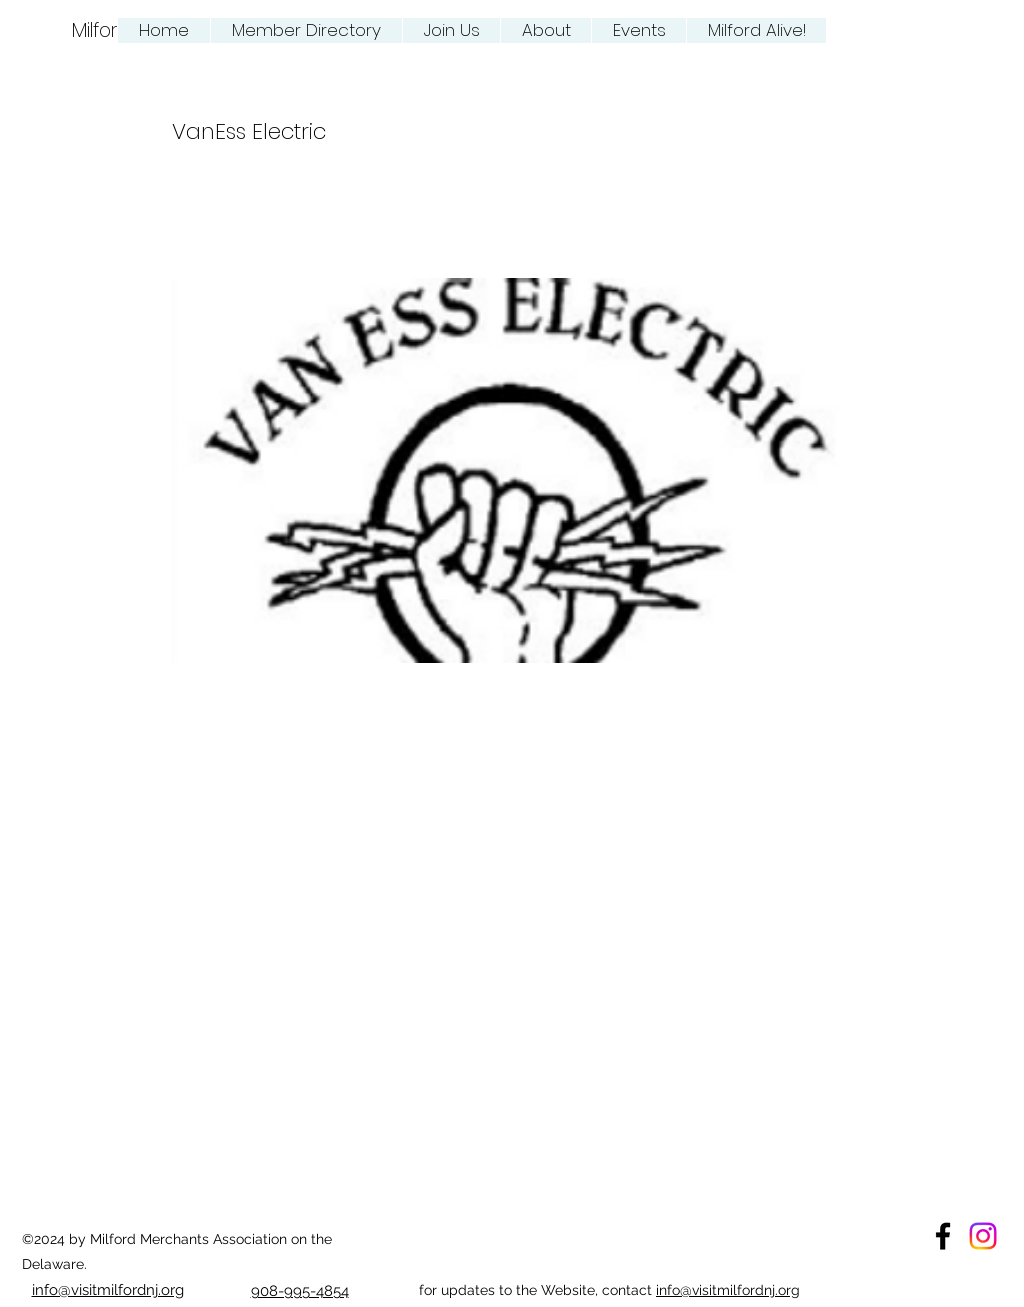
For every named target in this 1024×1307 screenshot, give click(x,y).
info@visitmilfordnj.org (728, 1290)
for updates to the (480, 1290)
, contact (625, 1290)
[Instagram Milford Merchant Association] (983, 1236)
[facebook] (943, 1236)
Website (568, 1290)
